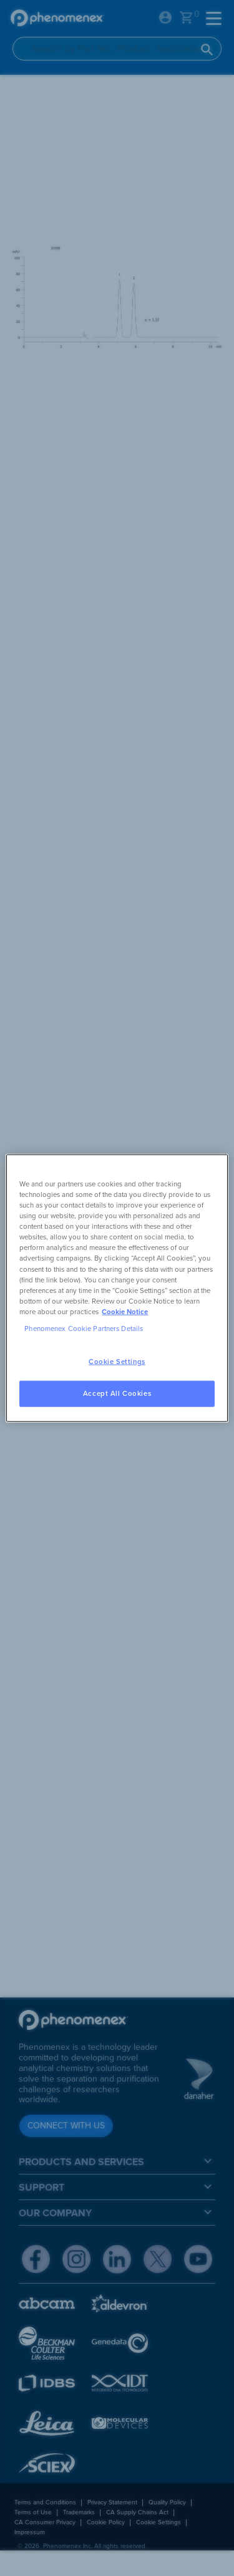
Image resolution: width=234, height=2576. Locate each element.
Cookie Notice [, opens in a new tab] (125, 1311)
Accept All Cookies (117, 1393)
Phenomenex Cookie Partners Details (83, 1328)
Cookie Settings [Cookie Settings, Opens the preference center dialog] (117, 1362)
